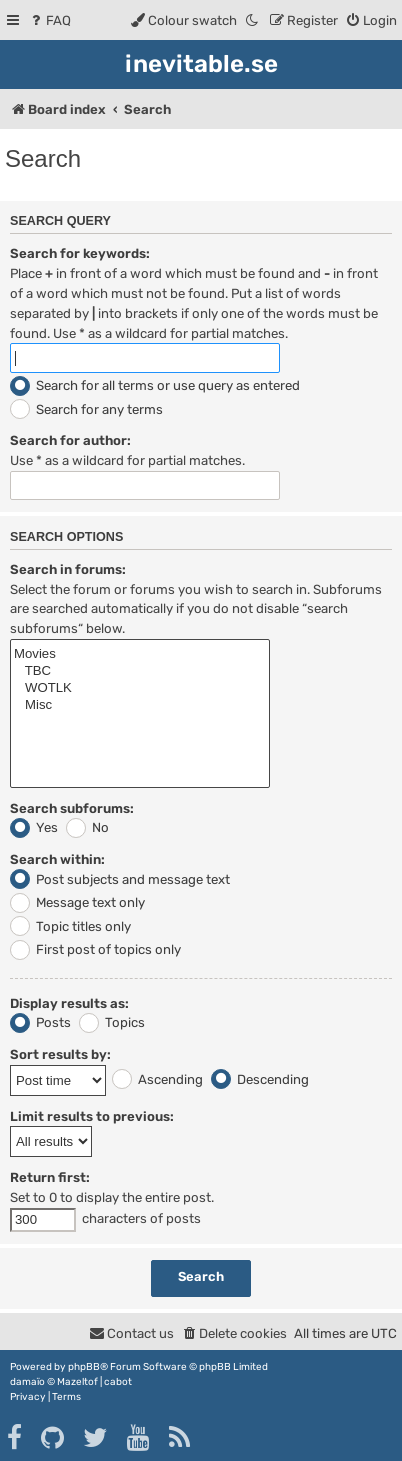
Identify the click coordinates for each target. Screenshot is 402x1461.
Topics (112, 1022)
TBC (140, 671)
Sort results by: (60, 1054)
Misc (140, 705)
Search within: (57, 859)
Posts (40, 1022)
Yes (34, 827)
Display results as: (69, 1003)
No (87, 827)
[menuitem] (49, 20)
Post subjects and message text (120, 879)
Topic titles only (70, 926)
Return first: (50, 1177)
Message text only (77, 902)
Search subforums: (72, 808)
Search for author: (70, 440)
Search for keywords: (80, 253)
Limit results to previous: (92, 1116)
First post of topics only (95, 949)
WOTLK (140, 688)
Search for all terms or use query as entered (155, 385)
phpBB (84, 1367)
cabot (118, 1382)
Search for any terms (86, 409)
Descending (260, 1079)
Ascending (157, 1079)
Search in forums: (68, 569)
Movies (140, 654)
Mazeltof (77, 1382)
